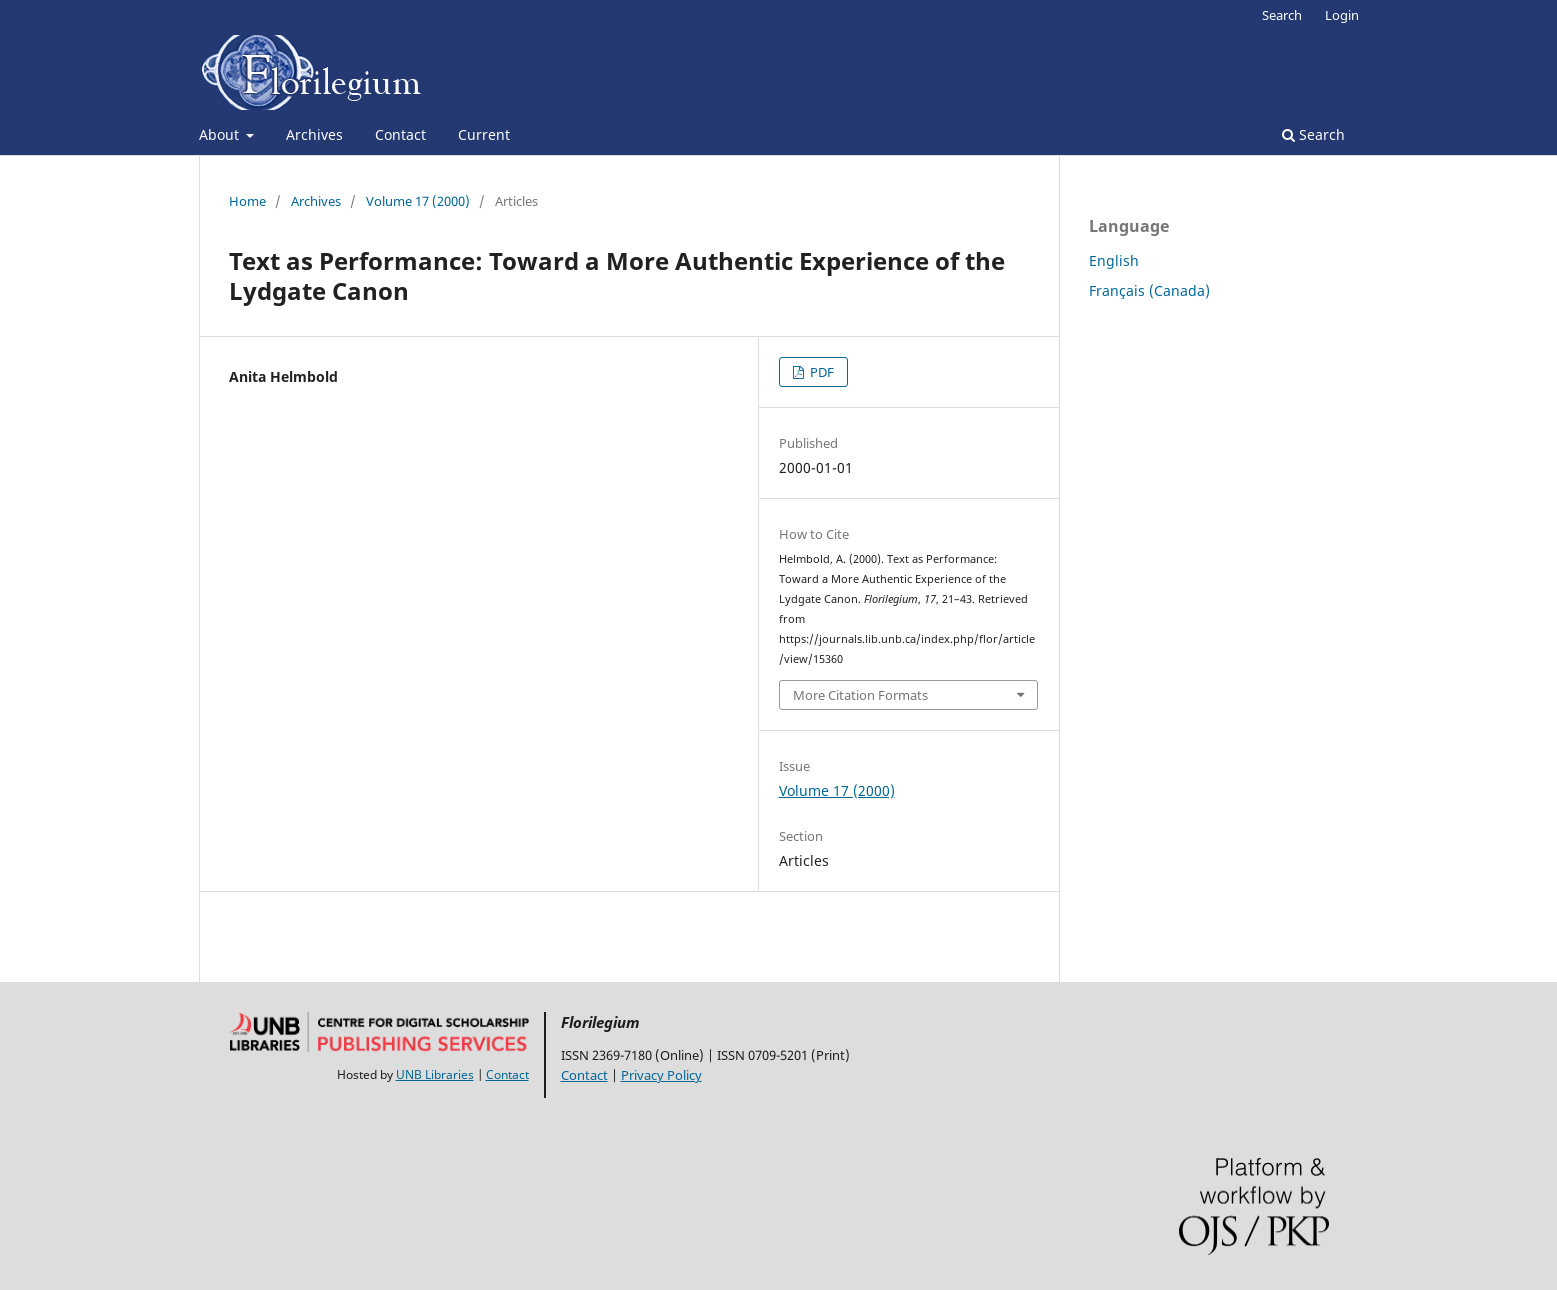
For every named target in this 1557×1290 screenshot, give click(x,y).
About (221, 134)
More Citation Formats (860, 695)
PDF (820, 372)
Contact (400, 134)
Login (1342, 15)
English (1114, 260)
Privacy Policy (661, 1075)
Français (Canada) (1149, 290)
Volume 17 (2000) (418, 201)
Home (247, 201)
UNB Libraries (435, 1074)
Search (1313, 134)
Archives (314, 134)
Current (484, 134)
